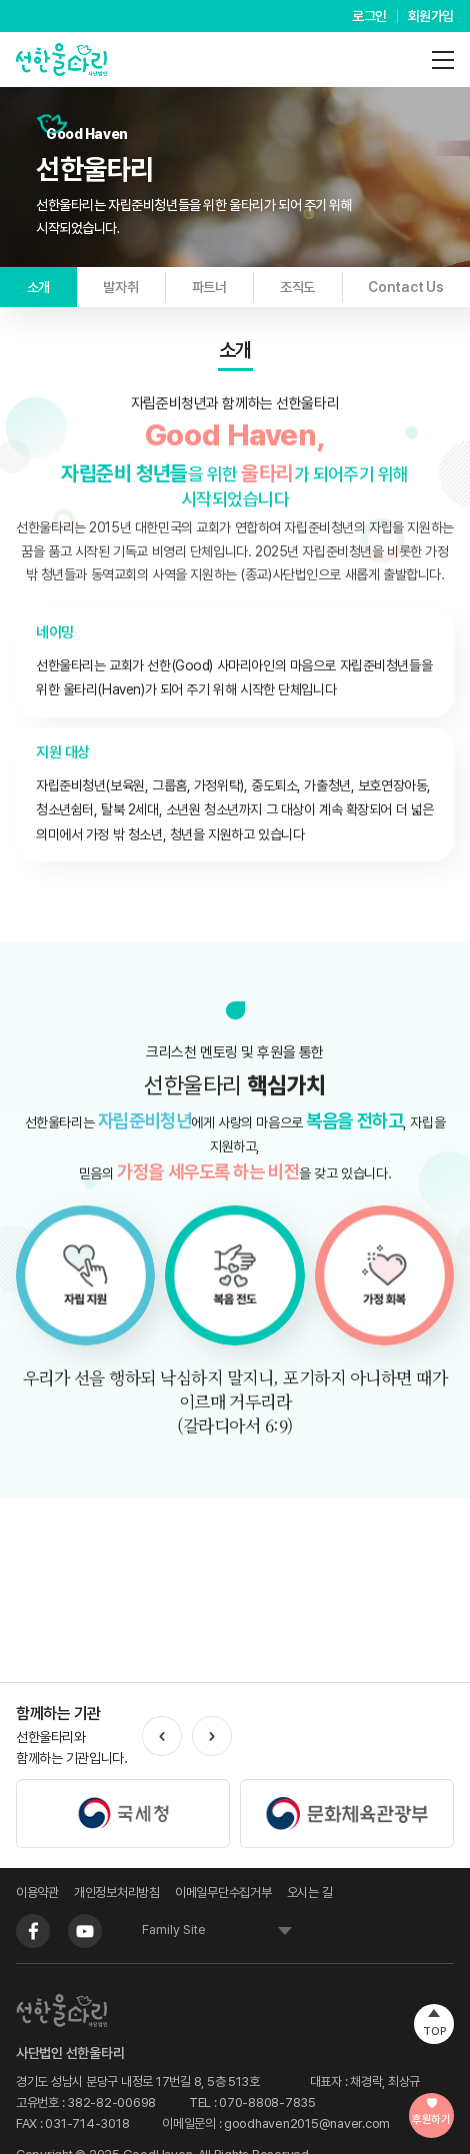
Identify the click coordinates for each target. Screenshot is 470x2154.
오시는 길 (310, 1892)
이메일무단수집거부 (223, 1892)
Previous (162, 1736)
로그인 (369, 16)
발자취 (120, 287)
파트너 (209, 287)
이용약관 (37, 1892)
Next (212, 1736)
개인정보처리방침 (117, 1892)
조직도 (297, 287)
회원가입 (431, 16)
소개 (38, 287)
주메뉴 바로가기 (0, 0)
